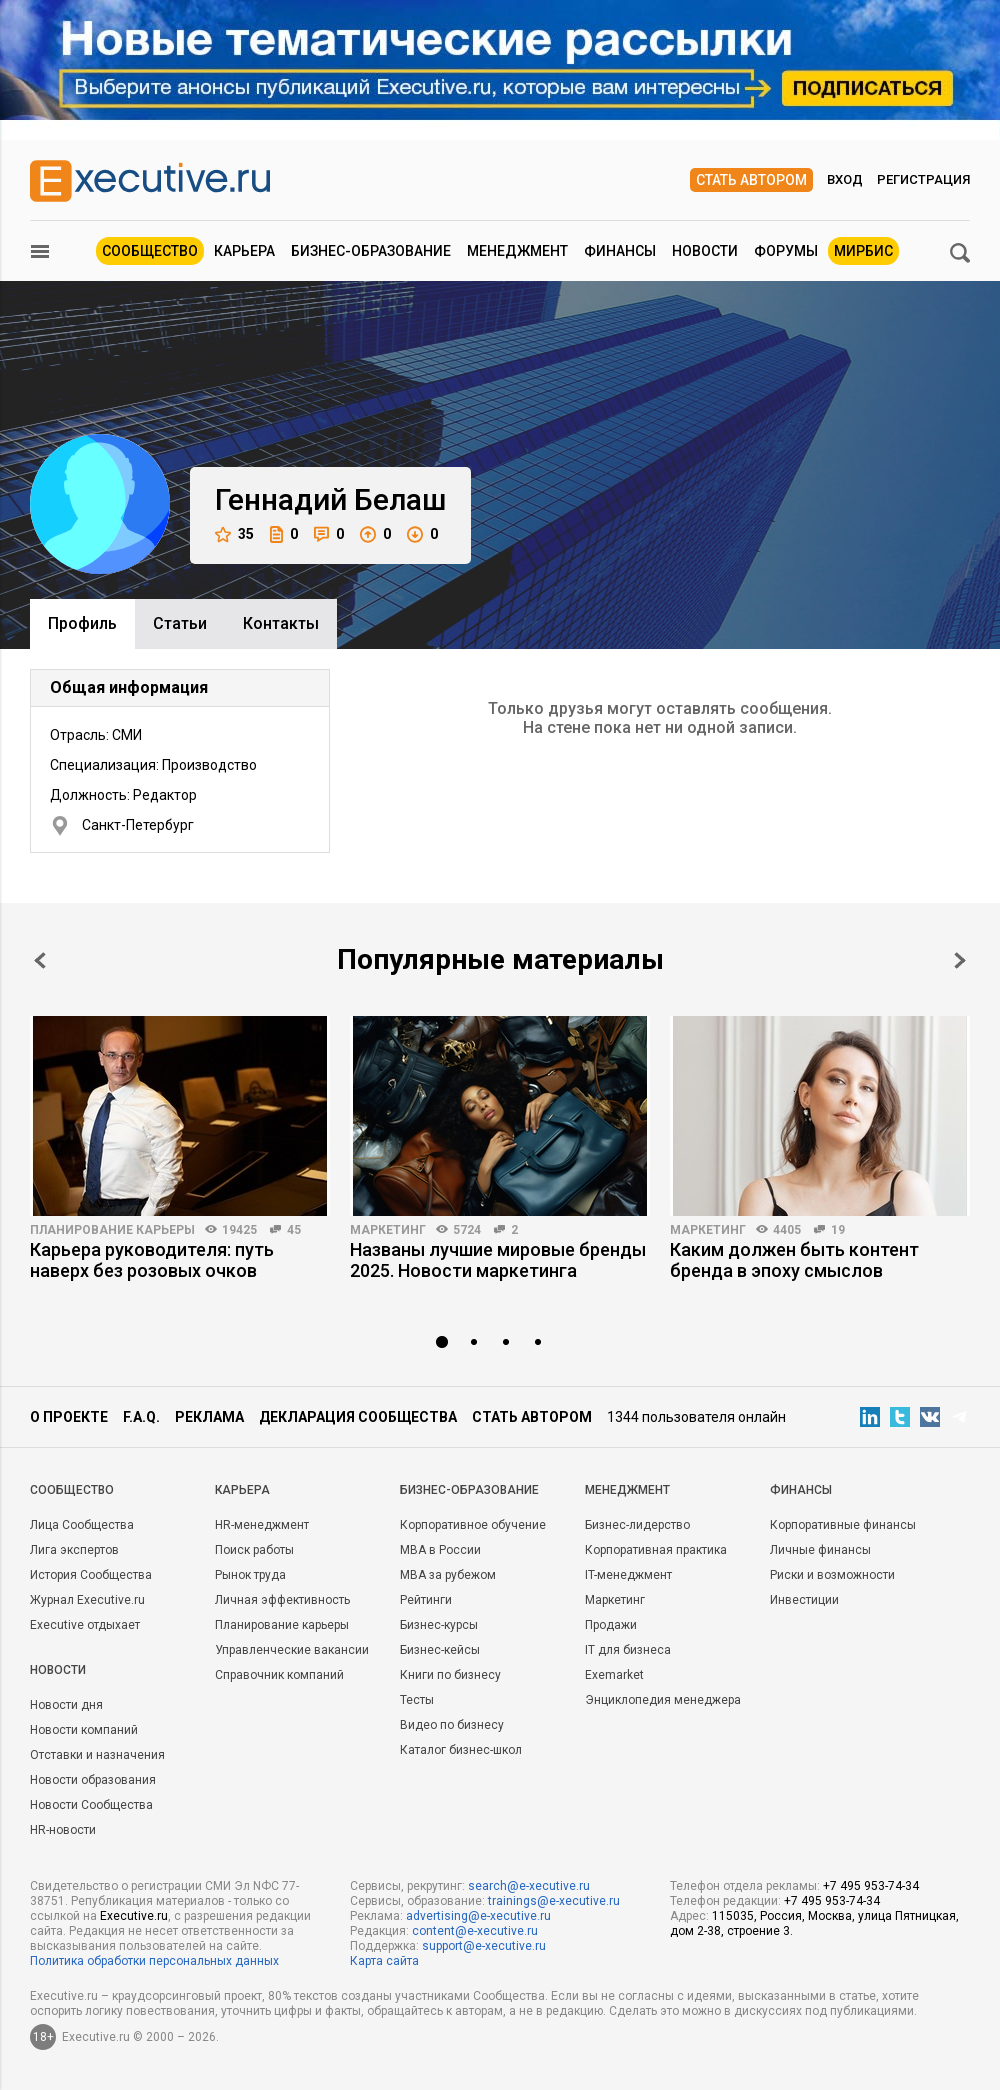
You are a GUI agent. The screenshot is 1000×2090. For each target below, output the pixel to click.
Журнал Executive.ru (87, 1600)
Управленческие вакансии (292, 1650)
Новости (705, 251)
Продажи (611, 1625)
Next (960, 960)
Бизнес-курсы (439, 1625)
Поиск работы (254, 1550)
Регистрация (923, 179)
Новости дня (66, 1705)
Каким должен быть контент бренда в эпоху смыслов (794, 1260)
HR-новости (63, 1830)
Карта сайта (384, 1961)
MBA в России (440, 1550)
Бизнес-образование (371, 251)
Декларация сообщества (358, 1417)
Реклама (209, 1417)
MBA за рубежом (448, 1575)
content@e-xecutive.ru (475, 1931)
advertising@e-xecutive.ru (478, 1916)
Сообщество (150, 251)
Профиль (82, 623)
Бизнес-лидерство (637, 1525)
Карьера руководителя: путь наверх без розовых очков (152, 1260)
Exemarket (614, 1675)
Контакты (281, 623)
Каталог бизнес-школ (461, 1750)
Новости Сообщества (91, 1805)
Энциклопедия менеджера (663, 1700)
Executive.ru (134, 1916)
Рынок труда (250, 1575)
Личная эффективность (282, 1600)
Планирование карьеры (112, 1230)
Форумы (786, 251)
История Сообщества (91, 1575)
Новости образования (93, 1780)
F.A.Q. (141, 1417)
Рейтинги (426, 1600)
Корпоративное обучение (473, 1525)
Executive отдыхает (85, 1625)
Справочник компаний (279, 1675)
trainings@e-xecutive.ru (554, 1901)
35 (234, 534)
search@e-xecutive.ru (529, 1886)
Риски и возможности (832, 1575)
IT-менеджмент (628, 1575)
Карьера (244, 251)
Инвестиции (804, 1600)
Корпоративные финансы (843, 1525)
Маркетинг (388, 1230)
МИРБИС (863, 251)
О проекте (69, 1417)
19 (838, 1230)
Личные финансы (820, 1550)
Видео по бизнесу (452, 1725)
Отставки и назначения (97, 1755)
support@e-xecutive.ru (484, 1946)
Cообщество (72, 1490)
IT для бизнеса (628, 1650)
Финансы (620, 251)
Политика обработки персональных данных (154, 1961)
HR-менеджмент (262, 1525)
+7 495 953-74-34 (871, 1886)
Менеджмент (517, 251)
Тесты (417, 1700)
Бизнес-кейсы (440, 1650)
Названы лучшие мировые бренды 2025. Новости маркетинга (498, 1260)
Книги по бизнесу (450, 1675)
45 (294, 1230)
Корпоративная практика (656, 1550)
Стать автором (751, 180)
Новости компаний (84, 1730)
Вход (845, 179)
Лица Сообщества (82, 1525)
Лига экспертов (74, 1550)
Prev (40, 960)
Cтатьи (180, 623)
